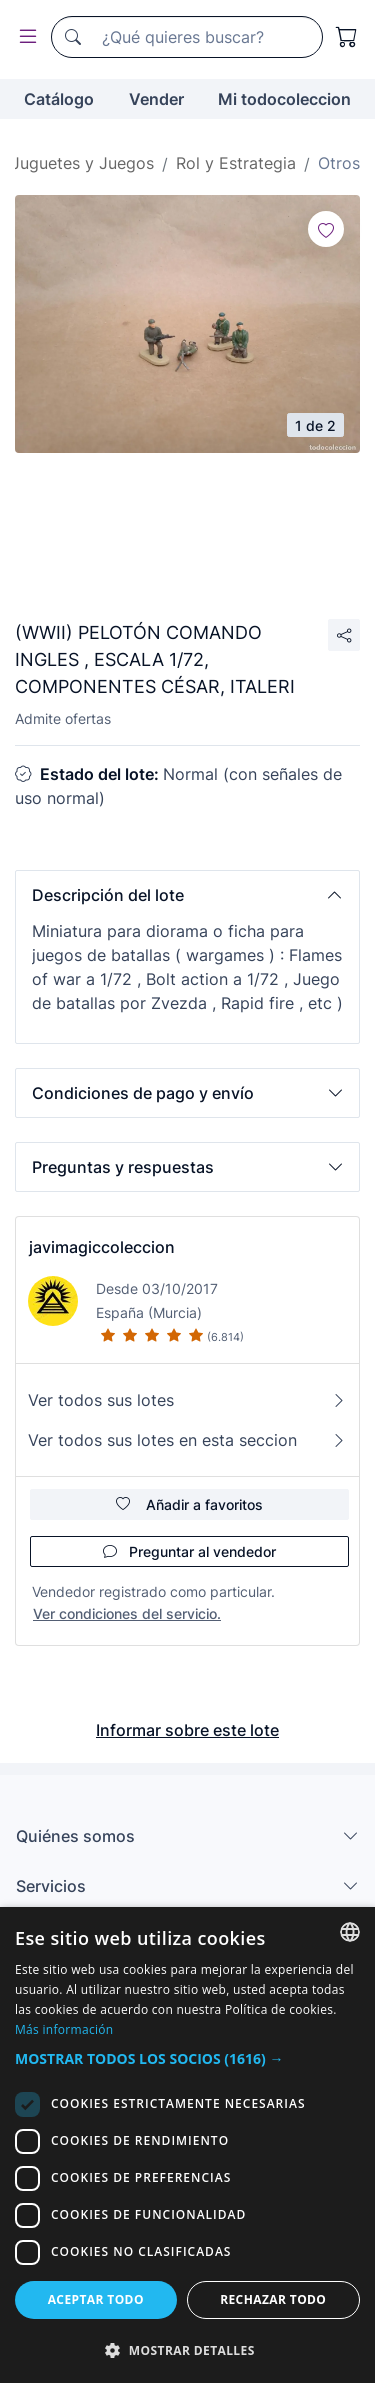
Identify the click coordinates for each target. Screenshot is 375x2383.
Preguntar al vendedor (189, 1551)
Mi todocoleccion (284, 99)
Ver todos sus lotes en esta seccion (187, 1440)
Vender (156, 99)
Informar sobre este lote (187, 1730)
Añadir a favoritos (189, 1504)
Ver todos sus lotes (187, 1400)
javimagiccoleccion (102, 1247)
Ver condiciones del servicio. (127, 1613)
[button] (187, 895)
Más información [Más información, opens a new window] (64, 2029)
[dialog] (187, 2145)
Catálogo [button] (59, 99)
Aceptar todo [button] (96, 2299)
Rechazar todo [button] (273, 2299)
